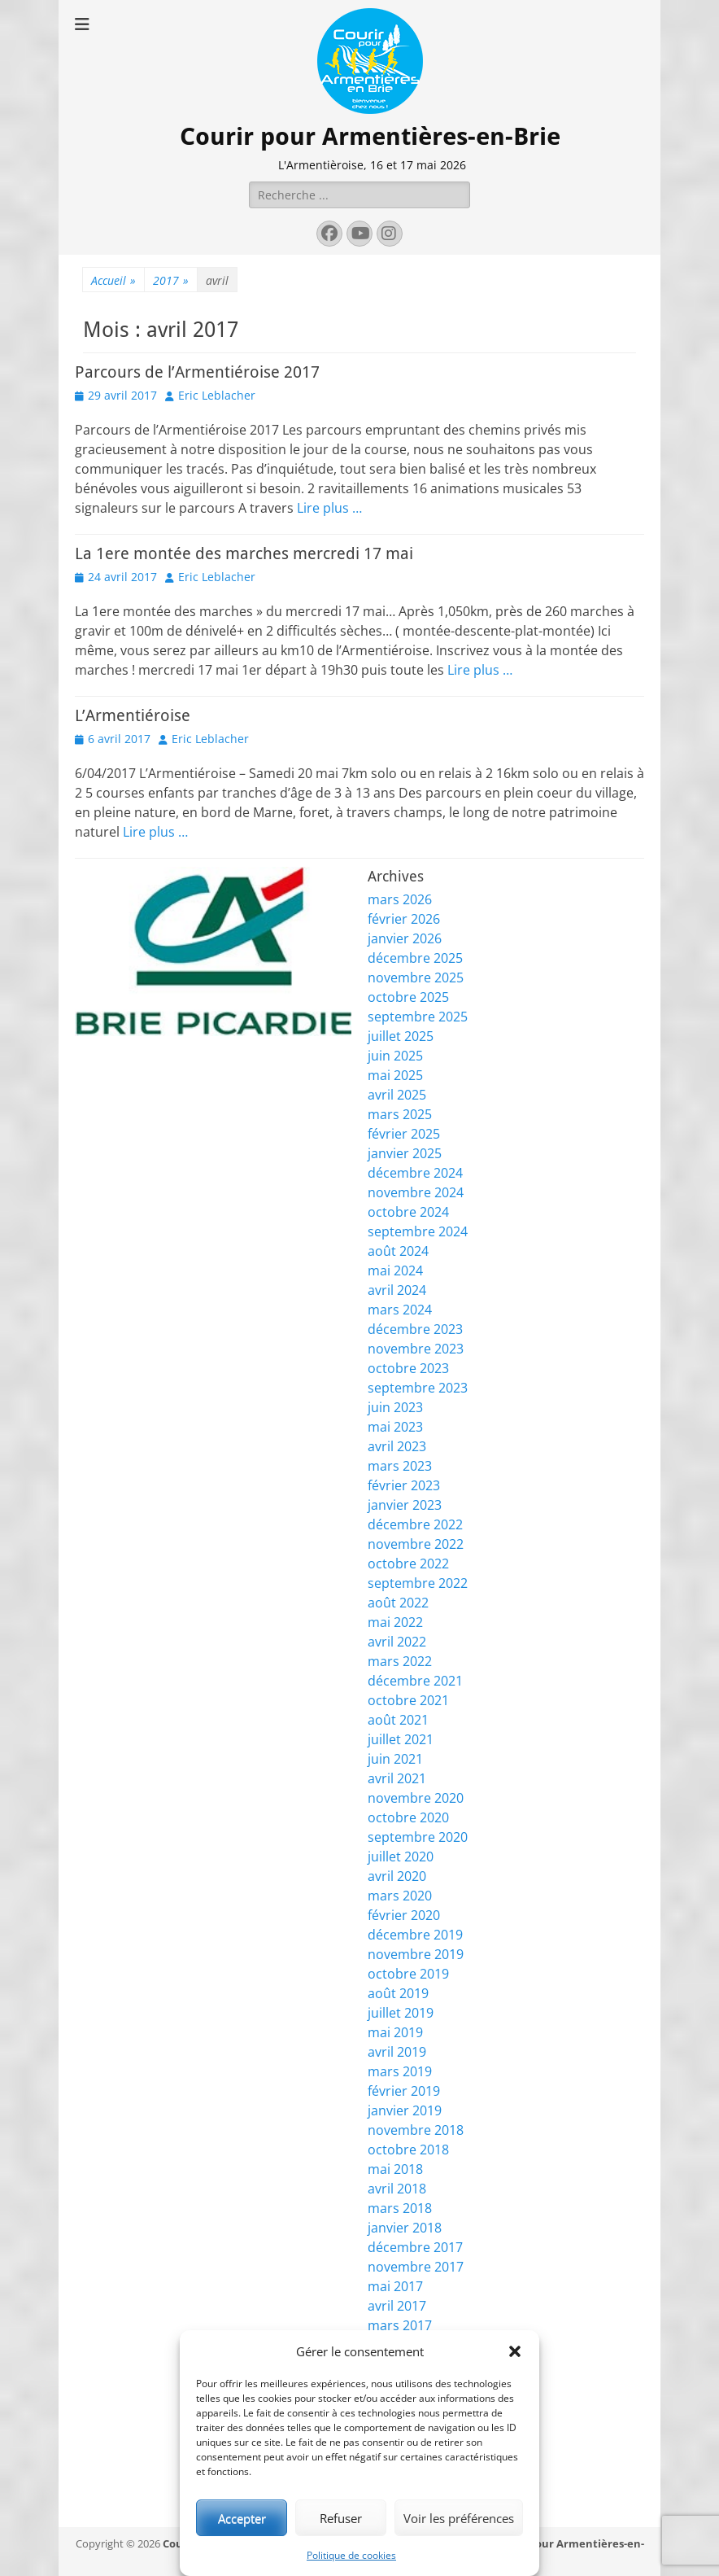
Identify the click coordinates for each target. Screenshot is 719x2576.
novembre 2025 (416, 977)
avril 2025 (397, 1095)
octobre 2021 (408, 1700)
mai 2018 (395, 2169)
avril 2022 (397, 1642)
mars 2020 (400, 1896)
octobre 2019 (408, 1974)
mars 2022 (400, 1661)
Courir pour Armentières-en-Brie (370, 136)
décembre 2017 (415, 2247)
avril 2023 (397, 1446)
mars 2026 (400, 899)
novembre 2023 (416, 1349)
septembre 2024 (418, 1231)
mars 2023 (400, 1466)
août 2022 (398, 1603)
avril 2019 (397, 2052)
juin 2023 (395, 1407)
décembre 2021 (415, 1681)
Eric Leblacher (216, 395)
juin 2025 (395, 1056)
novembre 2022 (416, 1544)
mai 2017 (395, 2286)
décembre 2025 (415, 958)
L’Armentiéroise (132, 715)
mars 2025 (400, 1114)
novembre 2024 (416, 1192)
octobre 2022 (408, 1563)
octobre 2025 (408, 997)
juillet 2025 (401, 1036)
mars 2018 (400, 2208)
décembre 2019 (415, 1935)
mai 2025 (395, 1075)
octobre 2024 (408, 1212)
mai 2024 (395, 1270)
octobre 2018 (408, 2149)
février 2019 (404, 2091)
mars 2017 (400, 2325)
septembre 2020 (418, 1837)
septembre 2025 (418, 1017)
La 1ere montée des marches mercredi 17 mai (244, 553)
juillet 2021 (401, 1739)
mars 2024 (400, 1310)
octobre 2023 (408, 1368)
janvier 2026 (405, 938)
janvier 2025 (405, 1153)
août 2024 (398, 1251)
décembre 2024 (415, 1173)
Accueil (113, 280)
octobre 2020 (408, 1817)
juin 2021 (395, 1759)
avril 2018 (397, 2189)
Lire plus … (329, 508)
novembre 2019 (416, 1954)
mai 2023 (395, 1427)
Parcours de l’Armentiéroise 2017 (197, 372)
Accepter (242, 2518)
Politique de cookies (351, 2555)
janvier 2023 (405, 1505)
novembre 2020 (416, 1798)
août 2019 (398, 1993)
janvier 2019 (405, 2110)
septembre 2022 (418, 1583)
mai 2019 (395, 2032)
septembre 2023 (418, 1388)
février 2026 (404, 919)
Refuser (341, 2518)
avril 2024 (397, 1290)
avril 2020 (397, 1876)
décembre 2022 (415, 1524)
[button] (515, 2351)
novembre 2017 (416, 2267)
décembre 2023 (415, 1329)
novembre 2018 (416, 2130)
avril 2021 (397, 1778)
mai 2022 (395, 1622)
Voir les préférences (458, 2518)
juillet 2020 (401, 1856)
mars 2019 (400, 2071)
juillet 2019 (401, 2013)
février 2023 (404, 1485)
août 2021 (398, 1720)
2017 (171, 280)
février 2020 (404, 1915)
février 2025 (404, 1134)
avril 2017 (397, 2306)
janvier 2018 (405, 2228)
